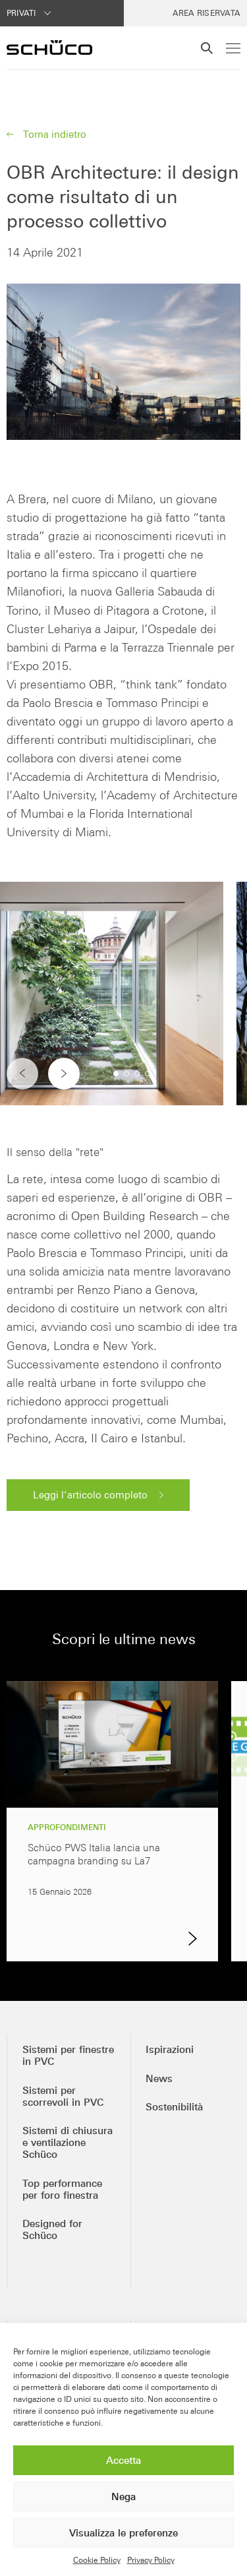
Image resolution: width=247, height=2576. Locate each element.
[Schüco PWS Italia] (49, 47)
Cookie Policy (97, 2560)
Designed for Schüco (52, 2229)
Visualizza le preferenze (123, 2532)
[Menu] (233, 48)
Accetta (123, 2460)
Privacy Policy (151, 2560)
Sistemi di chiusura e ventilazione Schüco (67, 2142)
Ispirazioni (170, 2049)
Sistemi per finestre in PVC (68, 2055)
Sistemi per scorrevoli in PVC (63, 2096)
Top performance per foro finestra (62, 2189)
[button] (64, 1073)
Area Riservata (206, 13)
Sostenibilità (174, 2106)
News (159, 2078)
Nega (123, 2496)
